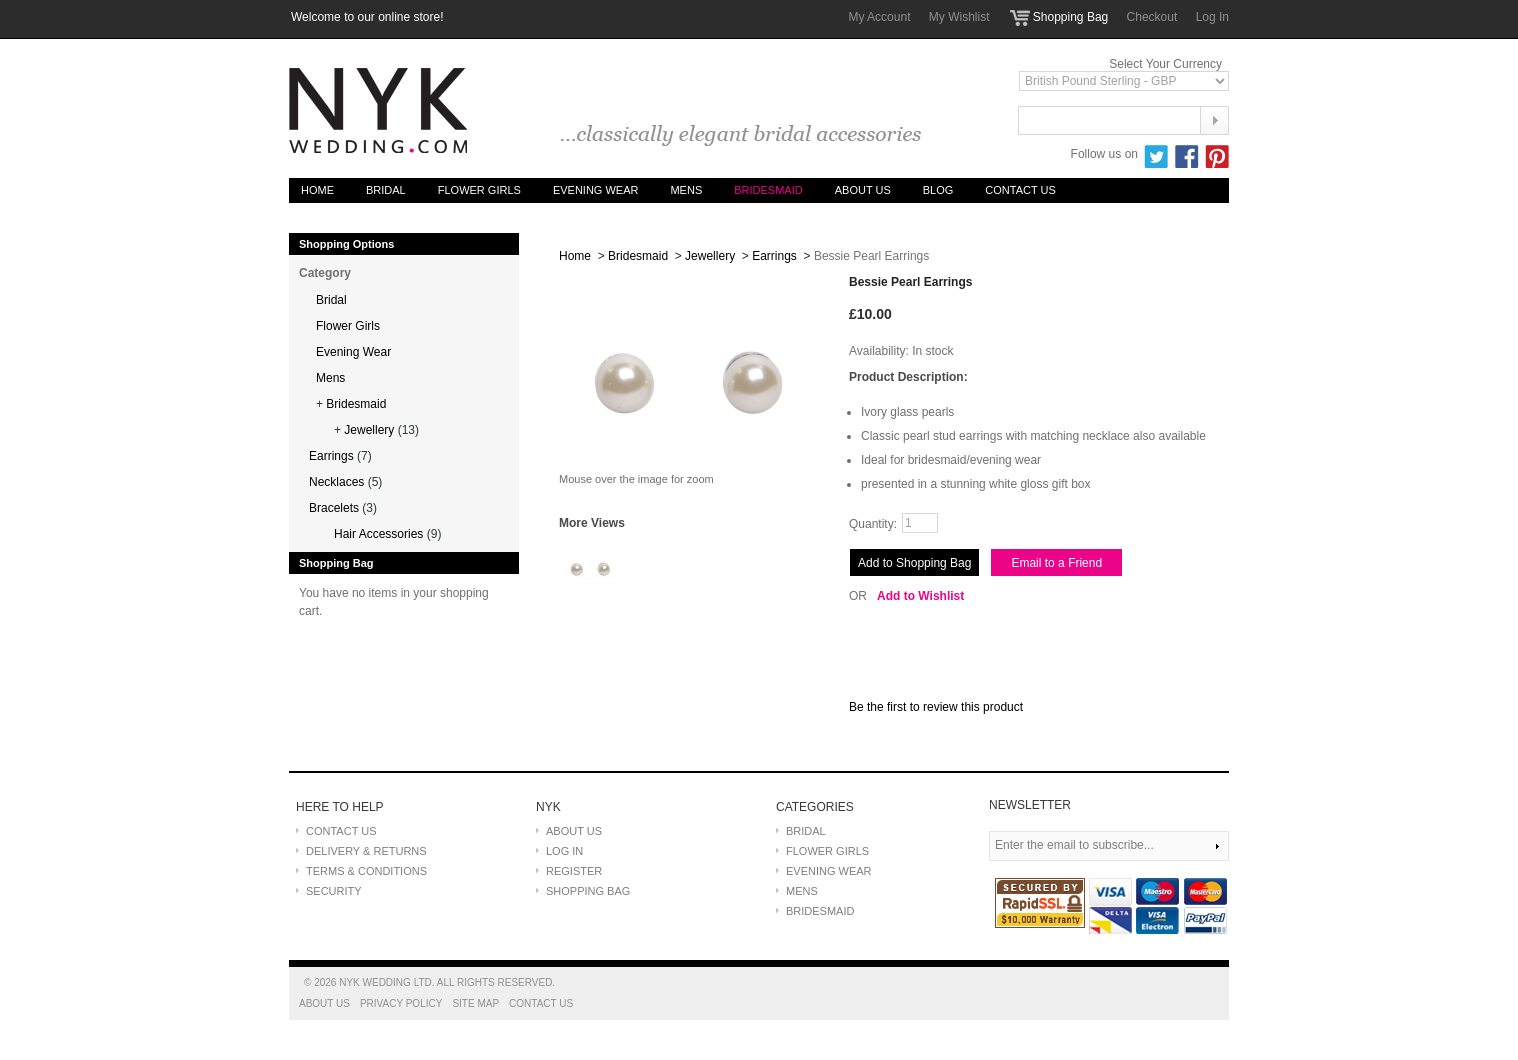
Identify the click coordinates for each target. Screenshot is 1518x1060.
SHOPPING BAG (588, 891)
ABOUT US (574, 831)
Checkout (1152, 17)
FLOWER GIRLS (827, 851)
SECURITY (334, 891)
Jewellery (710, 256)
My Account (879, 17)
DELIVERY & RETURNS (366, 851)
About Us (863, 190)
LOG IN (564, 851)
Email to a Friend (1056, 563)
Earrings (774, 256)
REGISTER (574, 871)
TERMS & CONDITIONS (366, 871)
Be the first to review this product (936, 707)
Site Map (475, 1003)
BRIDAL (806, 831)
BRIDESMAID (820, 911)
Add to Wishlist (920, 596)
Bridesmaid (638, 256)
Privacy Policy (401, 1003)
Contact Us (1020, 190)
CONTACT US (341, 831)
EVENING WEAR (829, 871)
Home (317, 190)
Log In (1212, 17)
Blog (938, 190)
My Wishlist (959, 17)
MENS (802, 891)
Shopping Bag (1070, 17)
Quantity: (873, 524)
